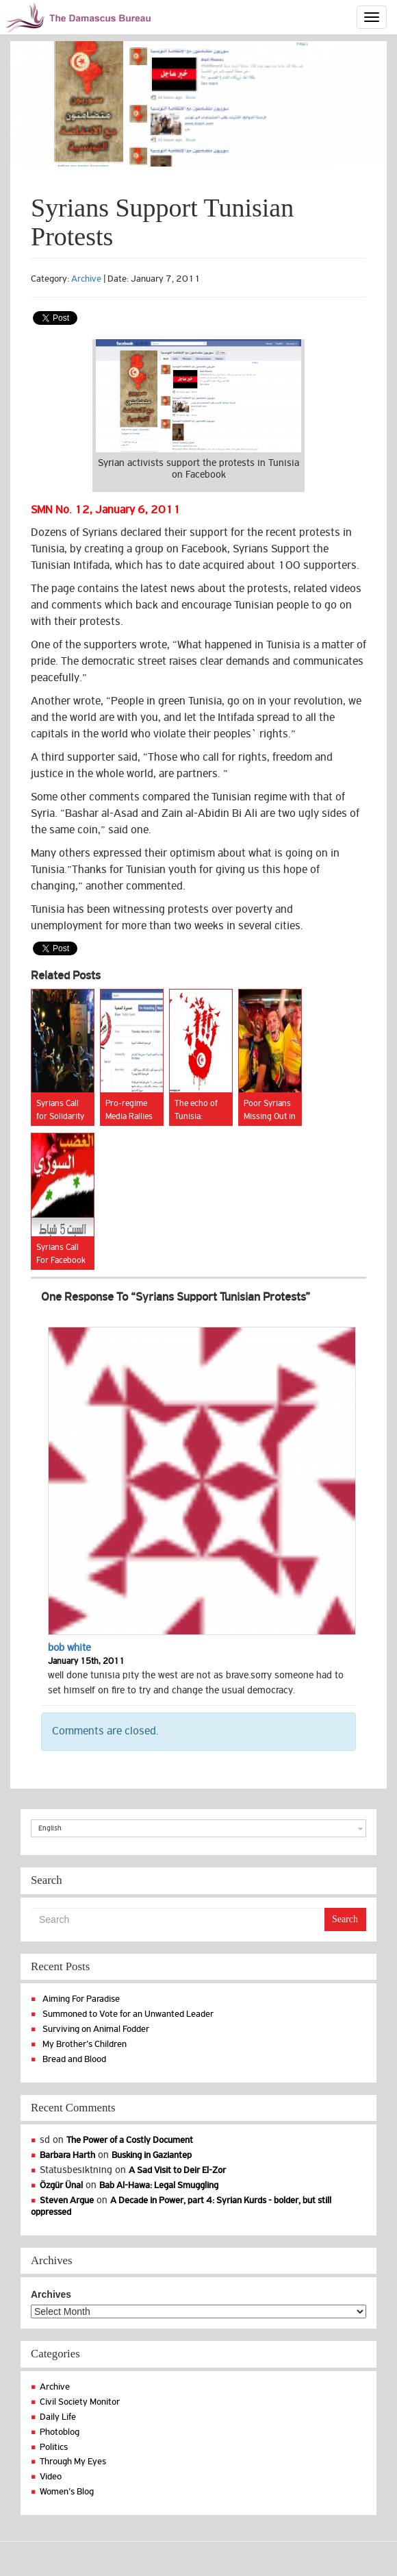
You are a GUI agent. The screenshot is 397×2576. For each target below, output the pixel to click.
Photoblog (59, 2432)
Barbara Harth (67, 2155)
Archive (86, 278)
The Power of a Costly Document (129, 2140)
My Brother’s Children (84, 2044)
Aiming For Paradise (81, 1999)
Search (345, 1919)
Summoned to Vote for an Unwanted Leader (128, 2014)
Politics (54, 2447)
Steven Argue (67, 2200)
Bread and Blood (74, 2059)
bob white (69, 1647)
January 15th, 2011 (86, 1661)
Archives (51, 2294)
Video (51, 2476)
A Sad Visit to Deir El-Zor (177, 2170)
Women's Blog (67, 2491)
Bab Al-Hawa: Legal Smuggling (158, 2185)
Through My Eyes (73, 2461)
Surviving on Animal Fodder (95, 2029)
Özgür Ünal (61, 2185)
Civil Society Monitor (80, 2401)
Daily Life (58, 2417)
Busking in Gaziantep (152, 2155)
